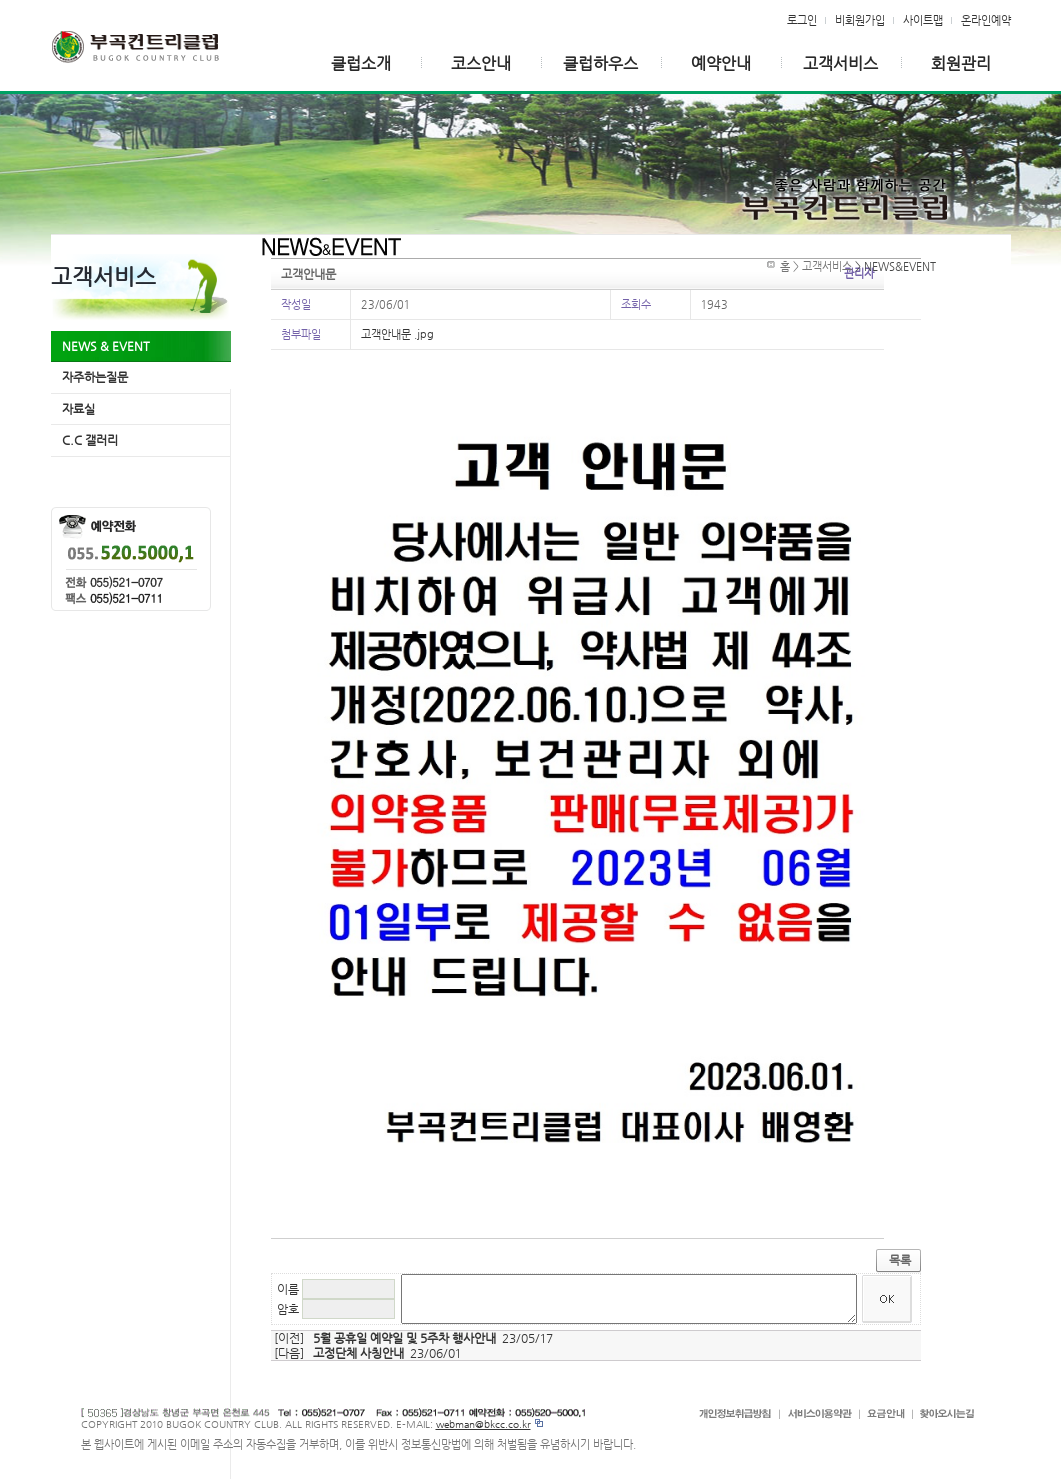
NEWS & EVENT (106, 346)
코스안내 (481, 63)
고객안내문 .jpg (397, 334)
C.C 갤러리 (90, 440)
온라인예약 (986, 20)
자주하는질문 (95, 377)
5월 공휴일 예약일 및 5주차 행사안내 (404, 1338)
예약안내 (721, 63)
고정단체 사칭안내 (358, 1353)
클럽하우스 (600, 63)
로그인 (802, 20)
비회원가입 (860, 20)
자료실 (78, 409)
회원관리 (961, 63)
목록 (900, 1260)
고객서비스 (840, 63)
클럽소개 (361, 63)
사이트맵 (923, 20)
